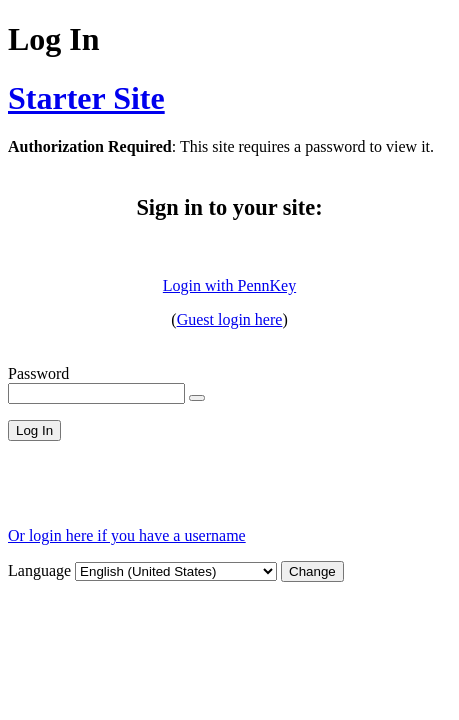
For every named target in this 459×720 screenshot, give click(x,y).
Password (38, 373)
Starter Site (86, 98)
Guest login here (230, 319)
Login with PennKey (229, 285)
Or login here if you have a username (127, 535)
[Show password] (197, 398)
